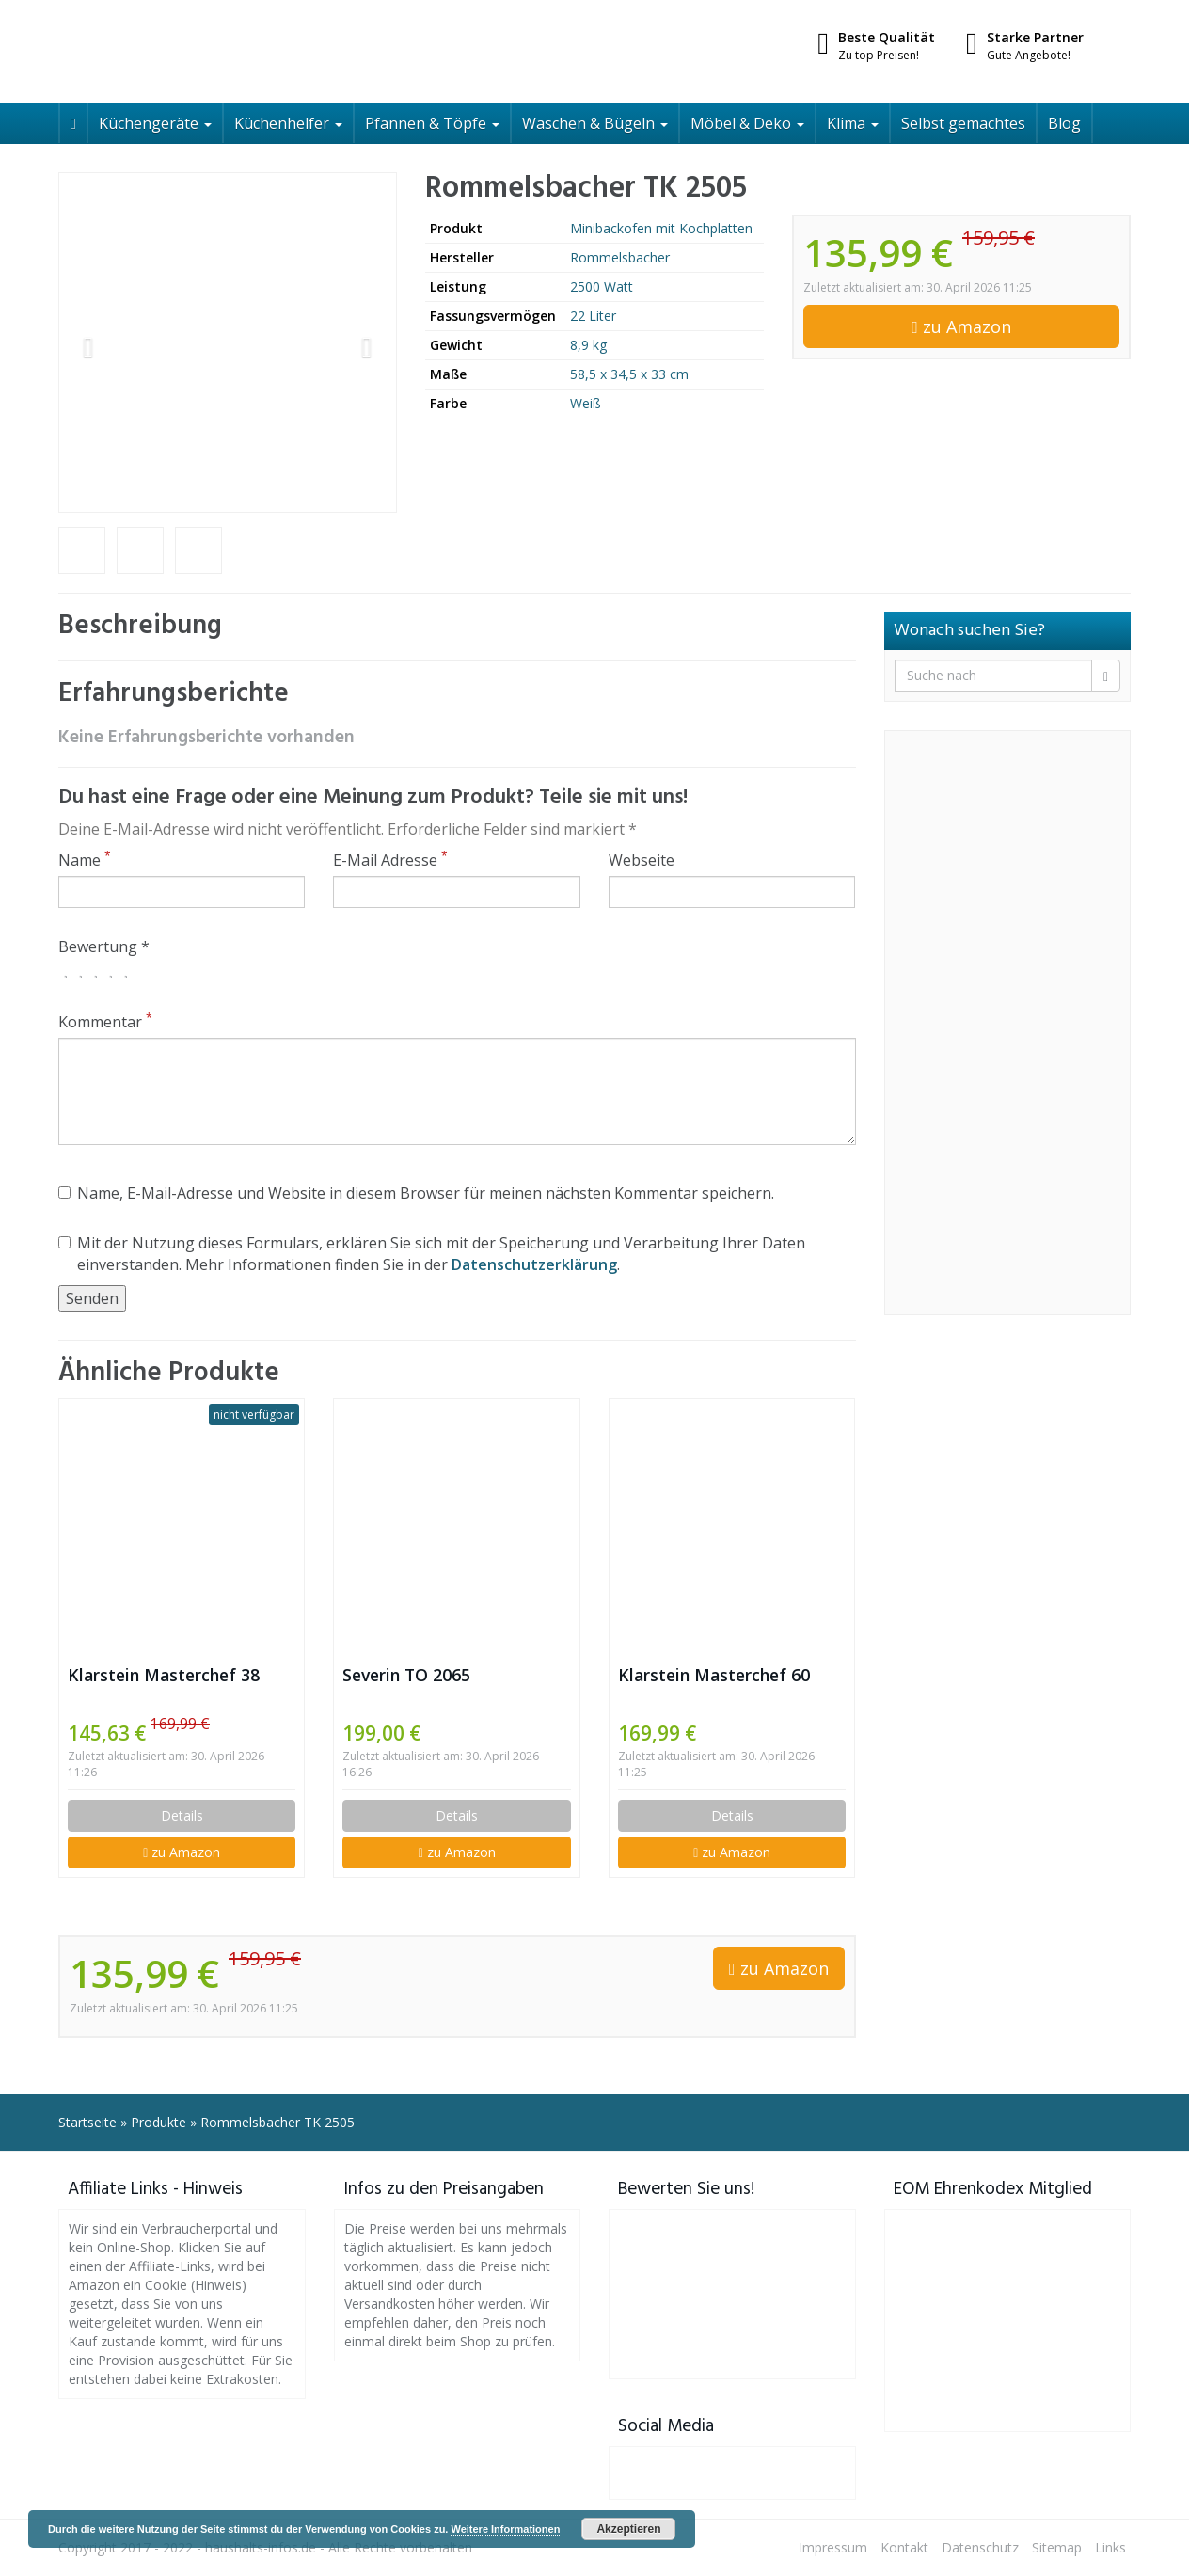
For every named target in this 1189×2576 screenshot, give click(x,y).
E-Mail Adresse (390, 860)
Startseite (87, 2122)
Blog (1064, 123)
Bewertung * (104, 946)
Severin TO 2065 (406, 1674)
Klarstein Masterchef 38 (164, 1674)
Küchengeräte (155, 123)
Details (182, 1815)
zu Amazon (961, 326)
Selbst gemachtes (963, 123)
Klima (853, 123)
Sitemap (1057, 2547)
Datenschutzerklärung (534, 1264)
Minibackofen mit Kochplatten (661, 228)
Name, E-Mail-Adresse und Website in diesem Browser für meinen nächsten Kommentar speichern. (416, 1193)
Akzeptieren (628, 2529)
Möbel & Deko (747, 123)
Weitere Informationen (505, 2529)
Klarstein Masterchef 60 (714, 1674)
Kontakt (904, 2547)
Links (1110, 2547)
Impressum (833, 2547)
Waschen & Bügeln (595, 123)
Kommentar (105, 1021)
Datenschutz (980, 2547)
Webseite (641, 860)
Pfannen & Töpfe (432, 123)
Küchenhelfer (288, 123)
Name (84, 860)
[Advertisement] (1008, 1022)
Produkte (158, 2122)
